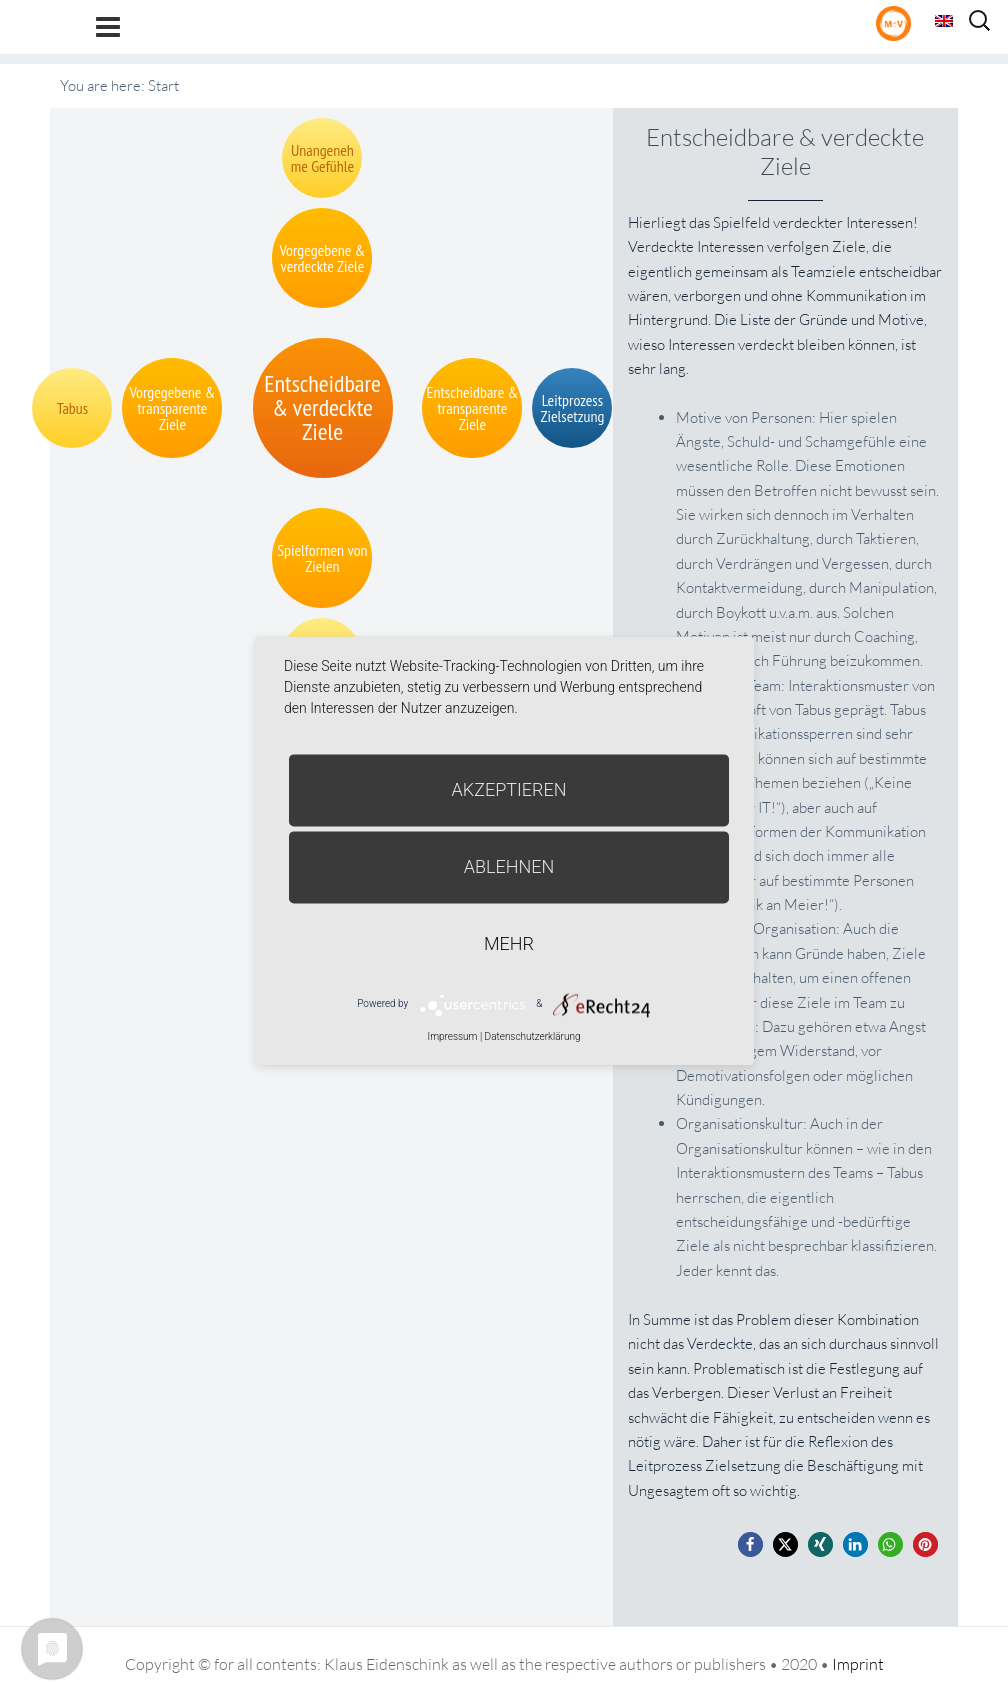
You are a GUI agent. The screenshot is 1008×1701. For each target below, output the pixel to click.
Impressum (452, 1036)
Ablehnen (509, 866)
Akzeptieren (509, 789)
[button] (750, 1544)
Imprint (858, 1664)
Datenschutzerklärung (533, 1036)
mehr (509, 943)
